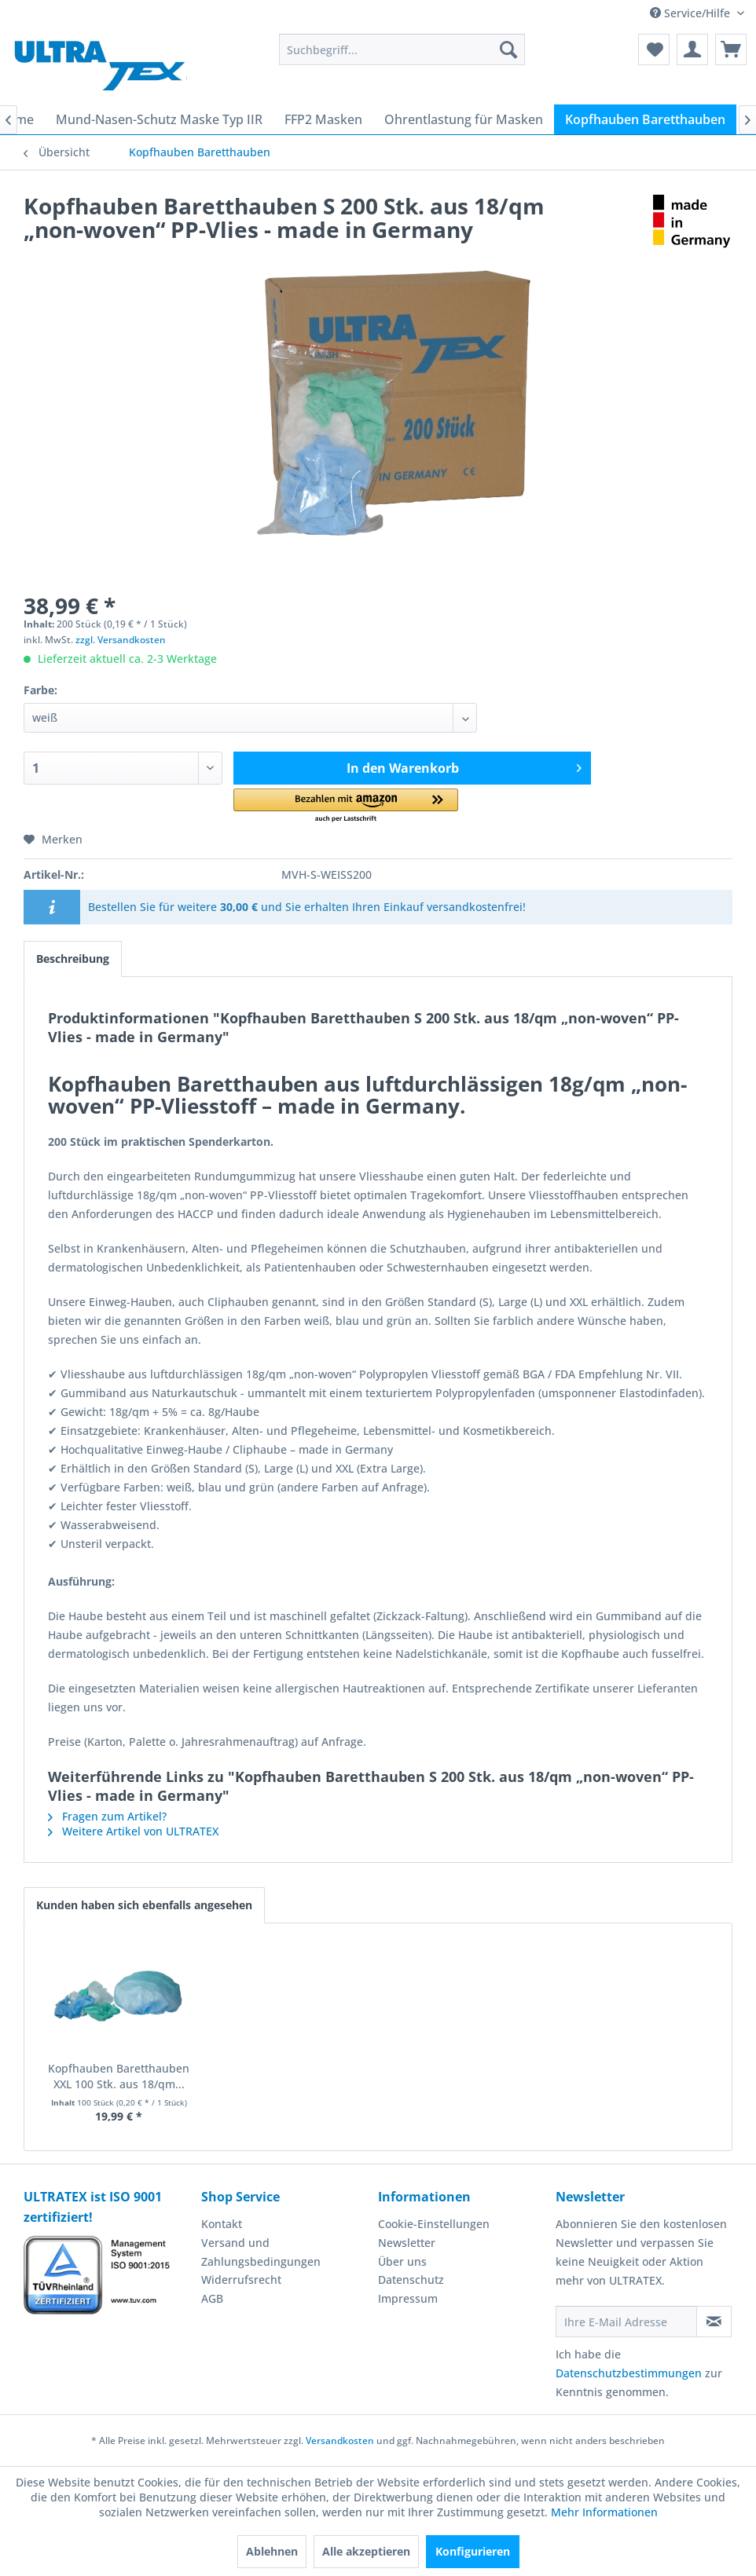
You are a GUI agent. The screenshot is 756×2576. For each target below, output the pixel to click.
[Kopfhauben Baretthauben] (645, 119)
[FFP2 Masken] (323, 119)
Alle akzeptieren (366, 2551)
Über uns (402, 2261)
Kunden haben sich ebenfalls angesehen (144, 1904)
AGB (212, 2298)
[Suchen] (508, 49)
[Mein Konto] (692, 49)
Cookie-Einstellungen (434, 2223)
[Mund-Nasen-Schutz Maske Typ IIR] (159, 119)
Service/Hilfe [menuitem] (691, 12)
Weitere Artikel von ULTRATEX (133, 1831)
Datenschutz (411, 2279)
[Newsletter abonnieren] (714, 2321)
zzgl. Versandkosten (120, 639)
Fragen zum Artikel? (107, 1816)
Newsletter (406, 2242)
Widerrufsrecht (241, 2279)
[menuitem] (402, 49)
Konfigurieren (472, 2551)
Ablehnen (272, 2551)
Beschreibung (72, 958)
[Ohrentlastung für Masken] (463, 119)
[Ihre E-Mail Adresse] (626, 2321)
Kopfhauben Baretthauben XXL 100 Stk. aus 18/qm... (118, 2076)
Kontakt (221, 2223)
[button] (345, 806)
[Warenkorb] (731, 49)
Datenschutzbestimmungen (629, 2373)
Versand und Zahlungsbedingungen (261, 2252)
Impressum (408, 2298)
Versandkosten (340, 2440)
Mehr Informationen (604, 2512)
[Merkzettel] (654, 49)
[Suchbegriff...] (402, 49)
